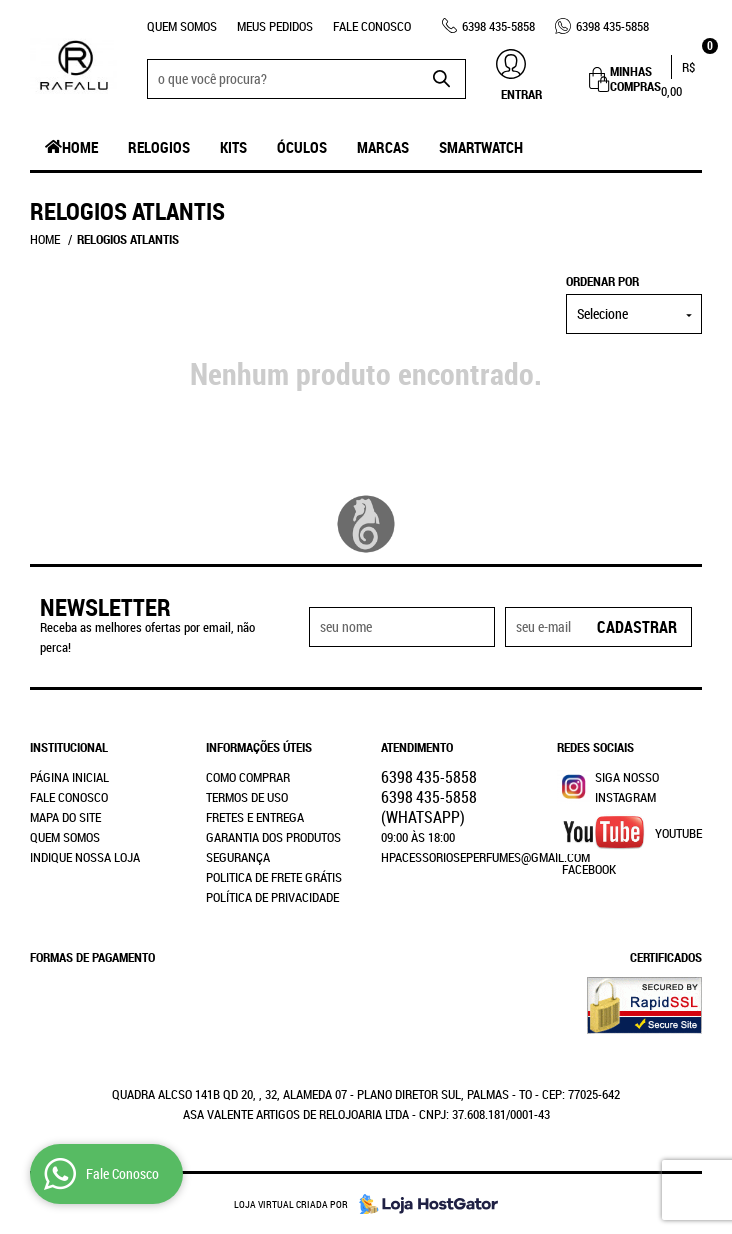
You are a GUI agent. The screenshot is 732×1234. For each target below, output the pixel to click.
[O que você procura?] (441, 79)
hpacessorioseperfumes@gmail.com (485, 857)
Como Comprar (248, 777)
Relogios (159, 147)
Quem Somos (182, 26)
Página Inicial (69, 777)
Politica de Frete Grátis (274, 877)
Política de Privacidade (272, 897)
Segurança (238, 857)
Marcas (383, 147)
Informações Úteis (259, 747)
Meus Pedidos (275, 26)
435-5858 (498, 26)
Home (80, 147)
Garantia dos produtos (273, 837)
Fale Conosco (372, 26)
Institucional (69, 747)
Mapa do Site (65, 817)
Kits (233, 147)
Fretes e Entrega (255, 817)
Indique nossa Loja (85, 857)
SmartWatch (481, 147)
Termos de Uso (247, 797)
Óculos (302, 147)
